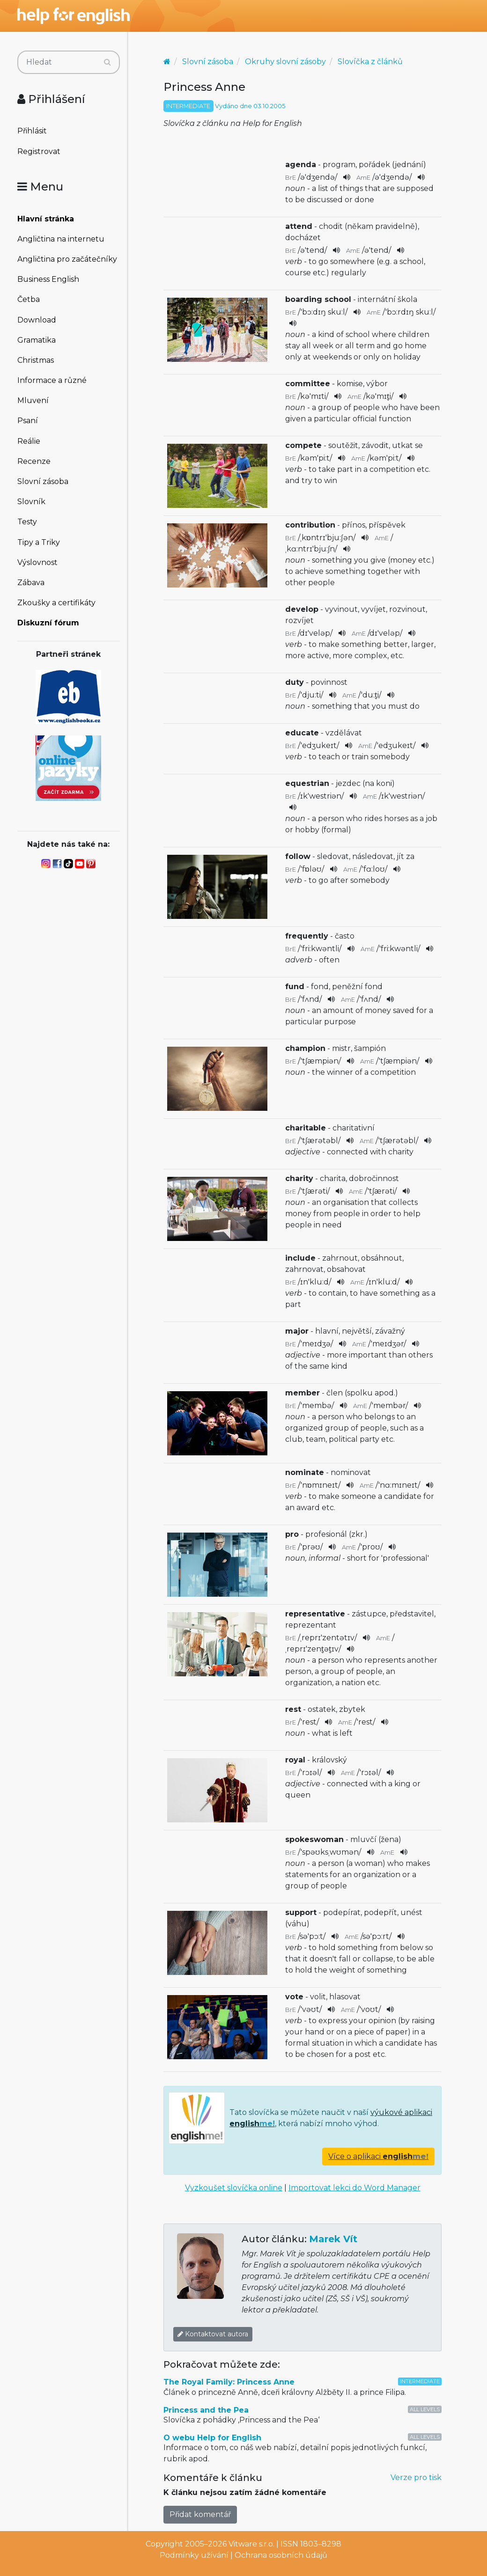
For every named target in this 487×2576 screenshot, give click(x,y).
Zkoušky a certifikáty (56, 602)
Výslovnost (37, 562)
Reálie (28, 441)
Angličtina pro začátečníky (67, 259)
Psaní (27, 420)
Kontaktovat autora (212, 2334)
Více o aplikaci (378, 2156)
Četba (28, 299)
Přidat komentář (200, 2514)
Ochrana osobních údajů (281, 2555)
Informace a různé (52, 380)
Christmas (35, 360)
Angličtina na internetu (60, 239)
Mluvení (33, 400)
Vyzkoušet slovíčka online (233, 2187)
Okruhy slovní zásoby (285, 61)
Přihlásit (32, 130)
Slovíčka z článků (370, 61)
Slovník (31, 501)
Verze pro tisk (416, 2477)
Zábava (30, 582)
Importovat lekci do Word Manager (354, 2187)
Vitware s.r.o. (251, 2543)
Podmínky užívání (194, 2555)
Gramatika (36, 340)
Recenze (34, 461)
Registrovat (38, 151)
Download (36, 320)
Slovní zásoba (42, 481)
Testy (27, 521)
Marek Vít (333, 2239)
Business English (48, 279)
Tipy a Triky (38, 542)
